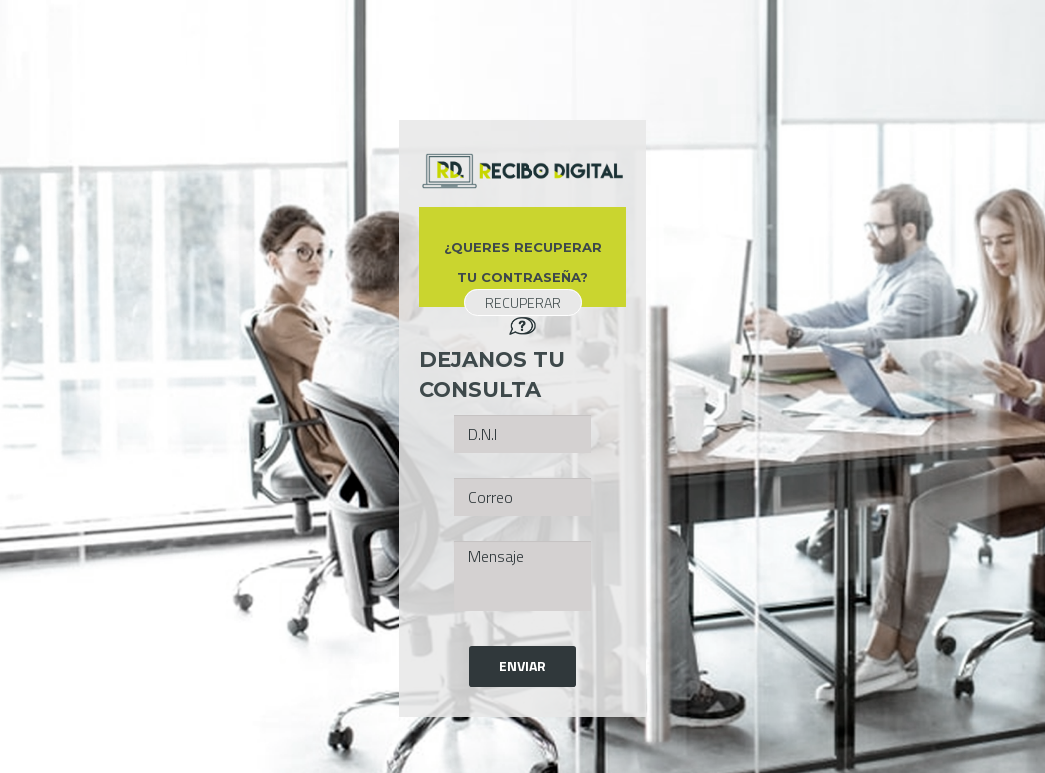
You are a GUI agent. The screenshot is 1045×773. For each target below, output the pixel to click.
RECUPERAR (523, 302)
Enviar (522, 665)
